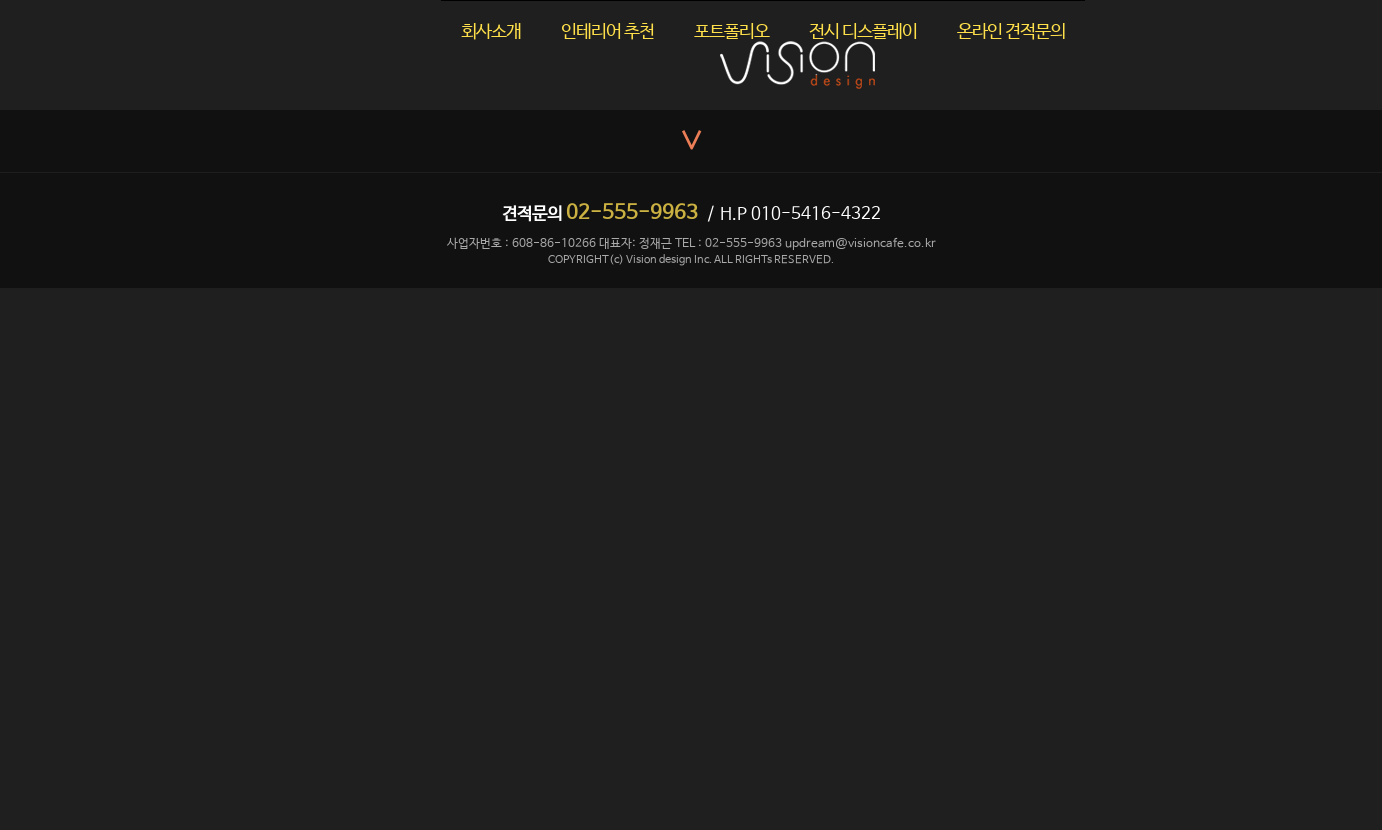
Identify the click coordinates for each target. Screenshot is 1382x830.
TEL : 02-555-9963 (728, 244)
